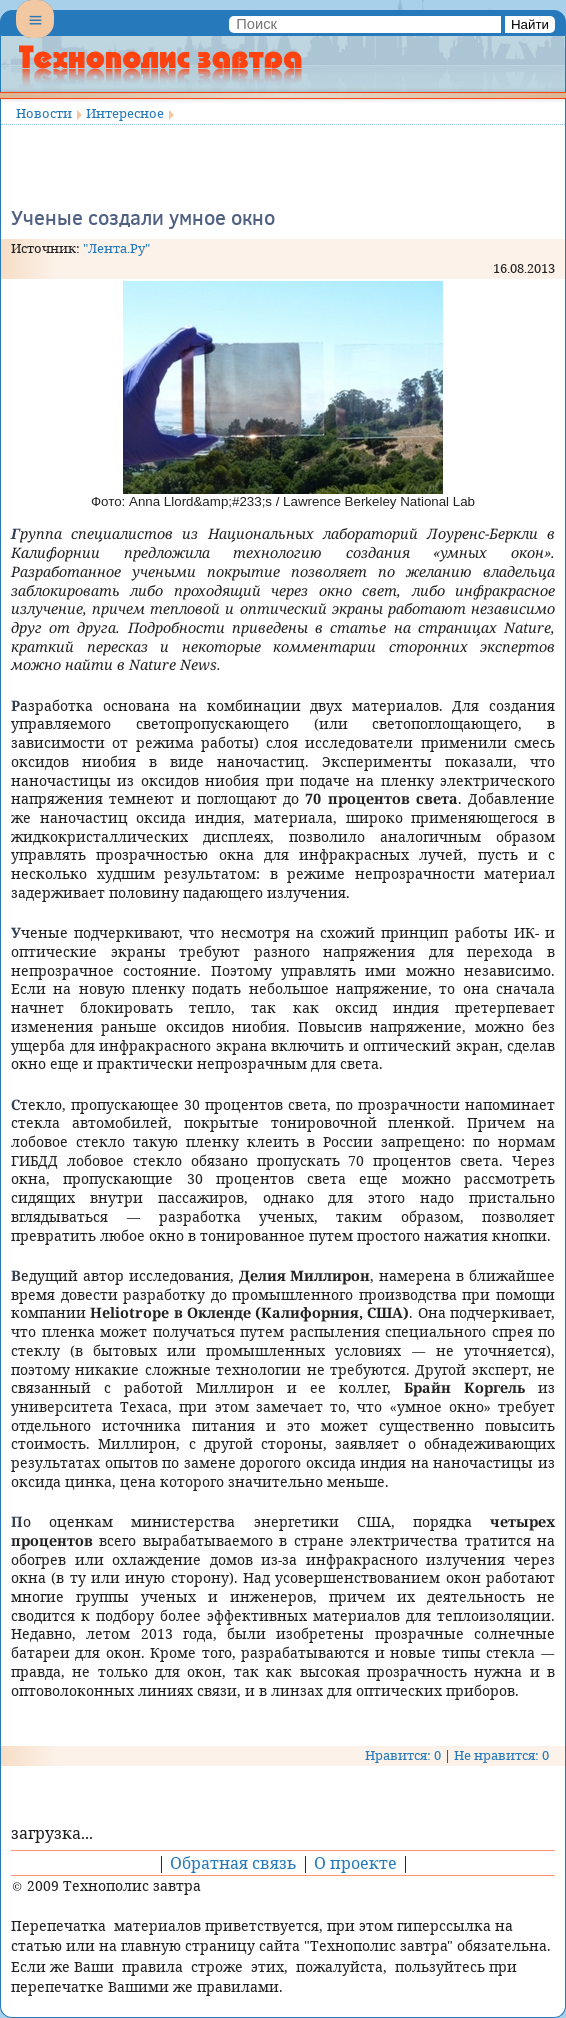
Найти (530, 24)
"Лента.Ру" (116, 248)
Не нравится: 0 (501, 1755)
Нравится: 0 (403, 1755)
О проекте (355, 1863)
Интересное (125, 113)
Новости (44, 113)
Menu (35, 36)
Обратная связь (233, 1863)
